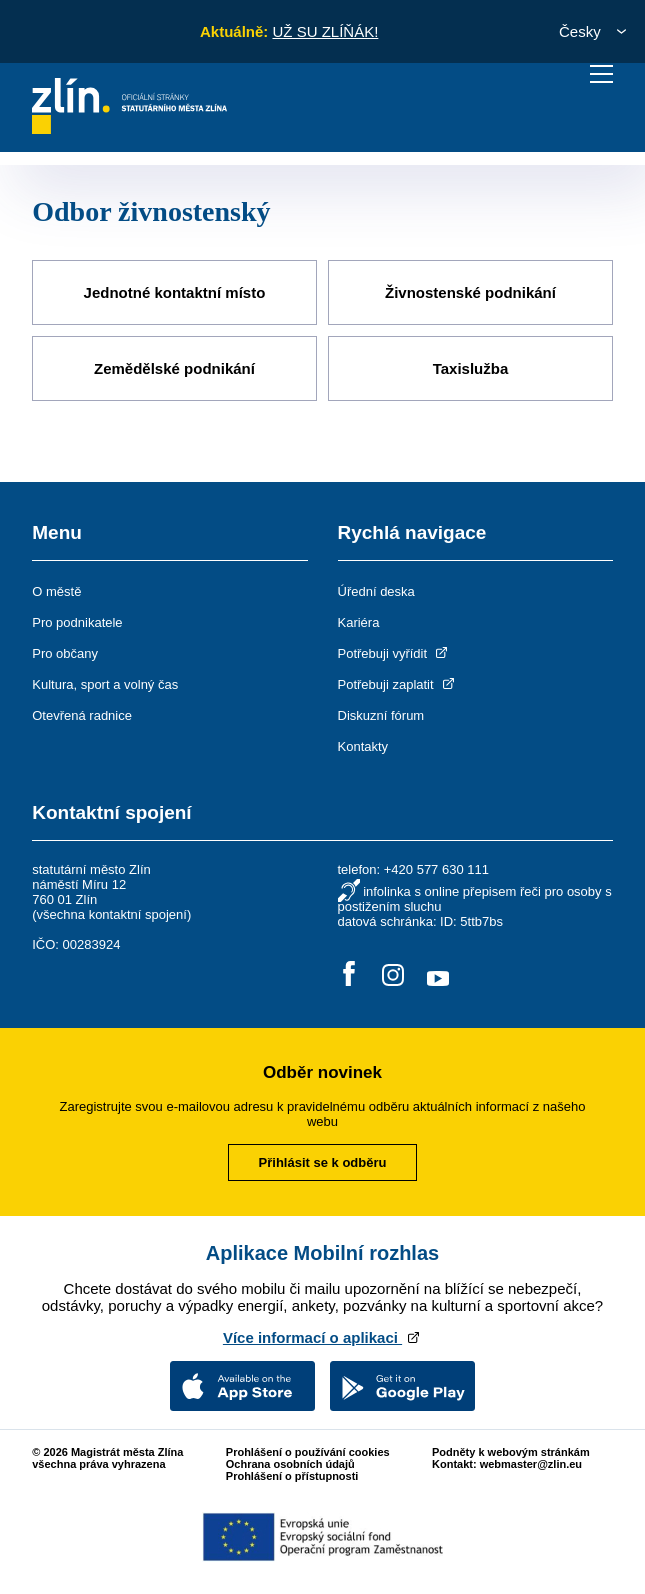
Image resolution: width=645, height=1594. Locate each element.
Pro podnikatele (77, 622)
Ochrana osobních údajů (290, 1464)
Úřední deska (376, 591)
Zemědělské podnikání (174, 368)
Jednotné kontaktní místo (175, 292)
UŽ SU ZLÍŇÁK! (325, 31)
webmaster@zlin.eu (531, 1464)
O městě (56, 591)
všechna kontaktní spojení (112, 914)
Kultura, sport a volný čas (105, 684)
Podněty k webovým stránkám (511, 1452)
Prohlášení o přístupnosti (292, 1476)
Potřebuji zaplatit (398, 684)
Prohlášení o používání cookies (308, 1452)
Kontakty (363, 746)
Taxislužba (471, 368)
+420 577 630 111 (436, 869)
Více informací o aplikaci (322, 1337)
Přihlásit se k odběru (323, 1162)
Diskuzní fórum (381, 715)
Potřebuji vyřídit (394, 653)
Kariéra (359, 622)
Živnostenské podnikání (470, 292)
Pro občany (65, 653)
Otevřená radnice (82, 715)
